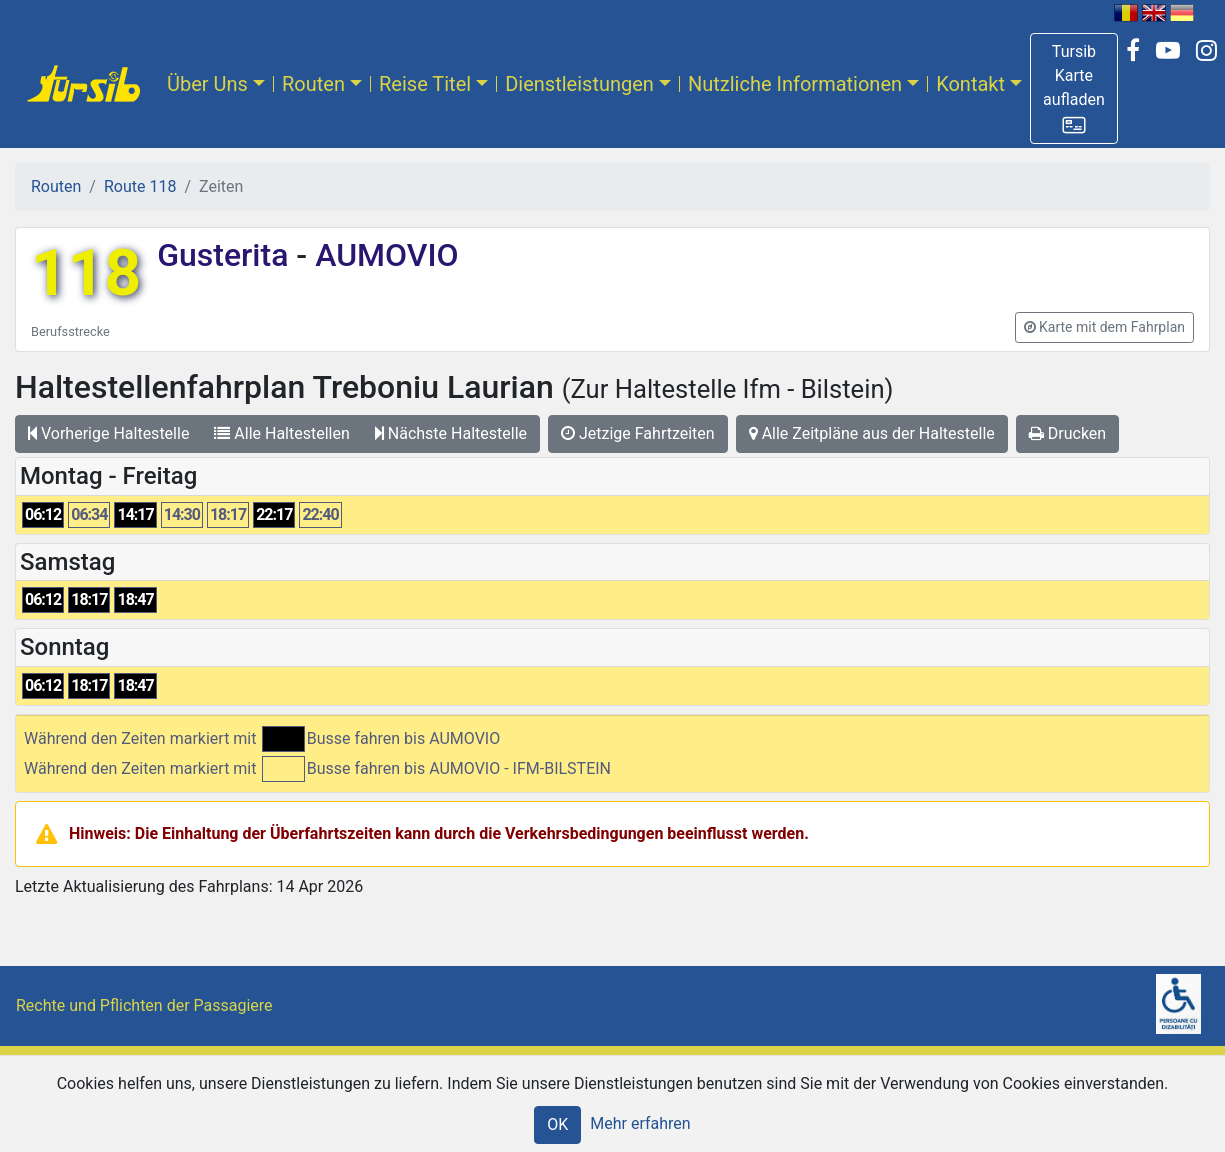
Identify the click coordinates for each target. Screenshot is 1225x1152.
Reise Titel (425, 84)
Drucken (1067, 433)
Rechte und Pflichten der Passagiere (144, 1005)
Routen (313, 84)
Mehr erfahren (640, 1123)
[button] (1074, 88)
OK (557, 1124)
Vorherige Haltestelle (108, 433)
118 (86, 273)
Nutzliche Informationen (795, 84)
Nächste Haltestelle (451, 433)
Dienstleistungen (579, 84)
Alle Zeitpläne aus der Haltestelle (872, 433)
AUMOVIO (382, 255)
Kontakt (970, 84)
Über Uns (207, 84)
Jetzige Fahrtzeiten (638, 433)
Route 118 (140, 186)
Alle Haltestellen (281, 433)
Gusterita (226, 255)
